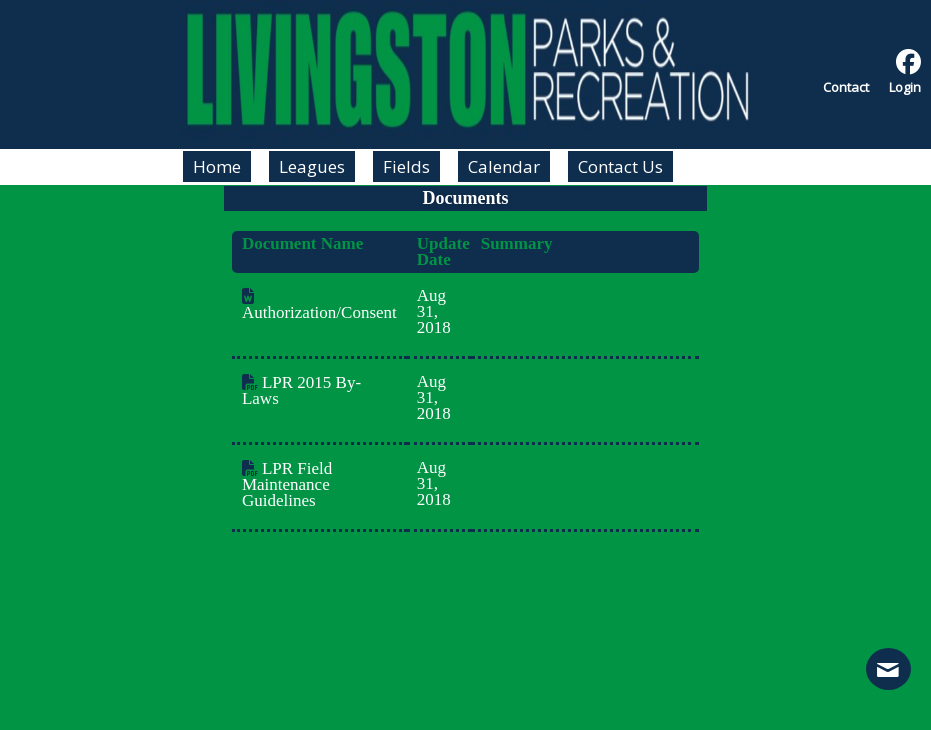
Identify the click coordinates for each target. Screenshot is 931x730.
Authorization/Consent (319, 305)
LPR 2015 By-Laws (301, 390)
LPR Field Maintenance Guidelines (287, 484)
